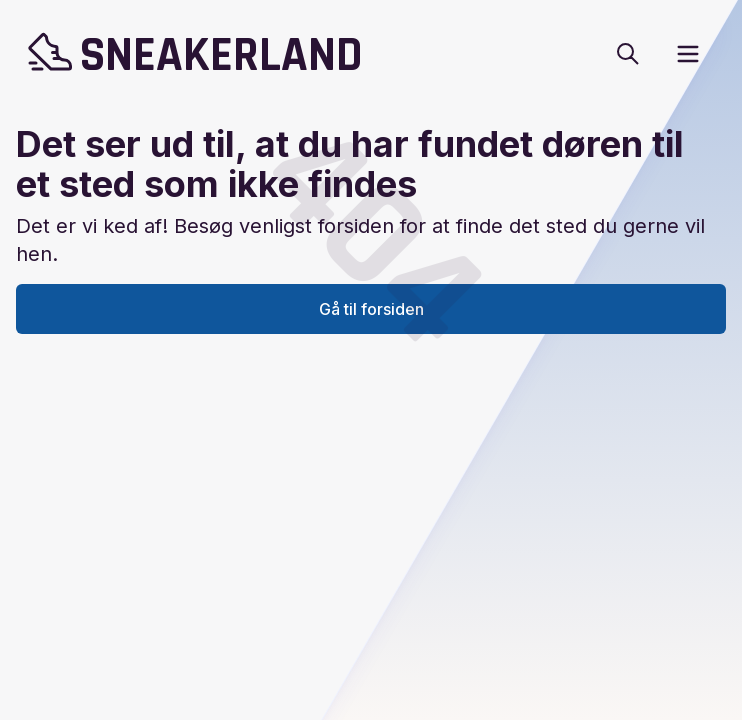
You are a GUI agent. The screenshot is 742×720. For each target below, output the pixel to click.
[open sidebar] (688, 54)
